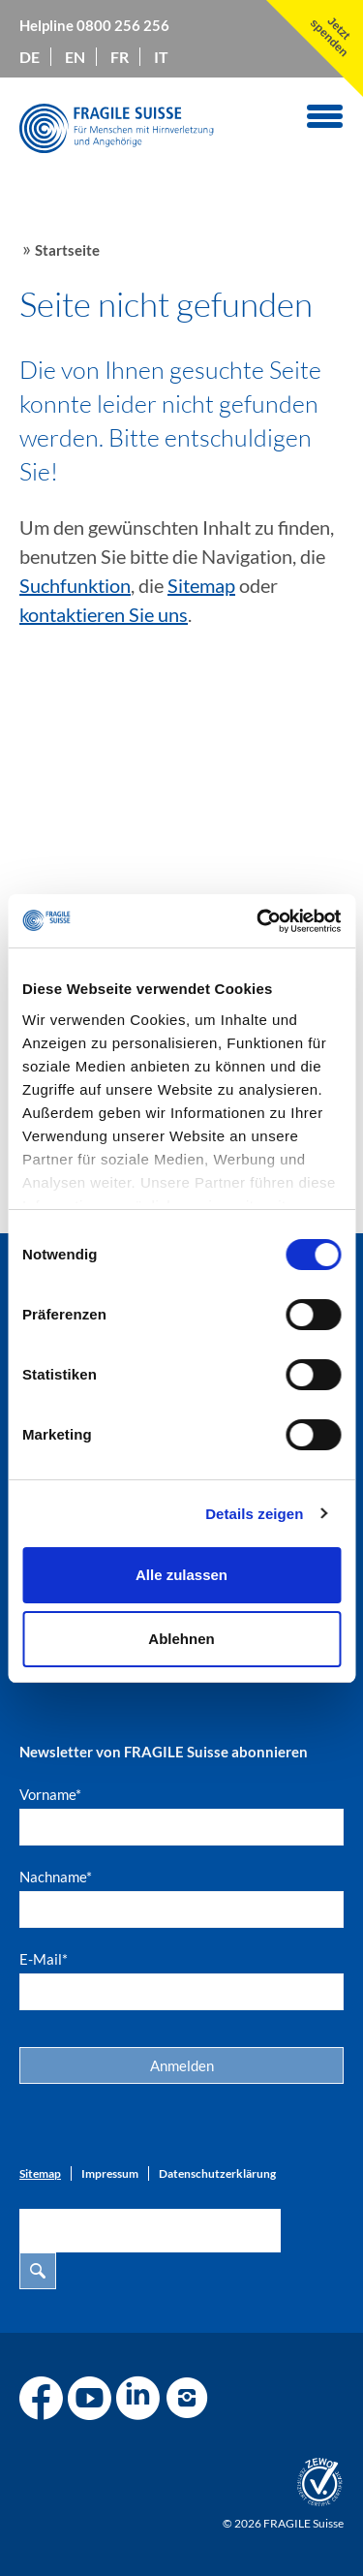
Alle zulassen (181, 1575)
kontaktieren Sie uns (103, 614)
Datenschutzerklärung (217, 2173)
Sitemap (201, 585)
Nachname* (55, 1876)
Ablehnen (181, 1638)
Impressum (109, 2173)
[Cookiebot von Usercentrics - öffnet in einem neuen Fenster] (258, 921)
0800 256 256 (122, 25)
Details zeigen (254, 1513)
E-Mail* (43, 1959)
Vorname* (50, 1794)
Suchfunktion (75, 585)
